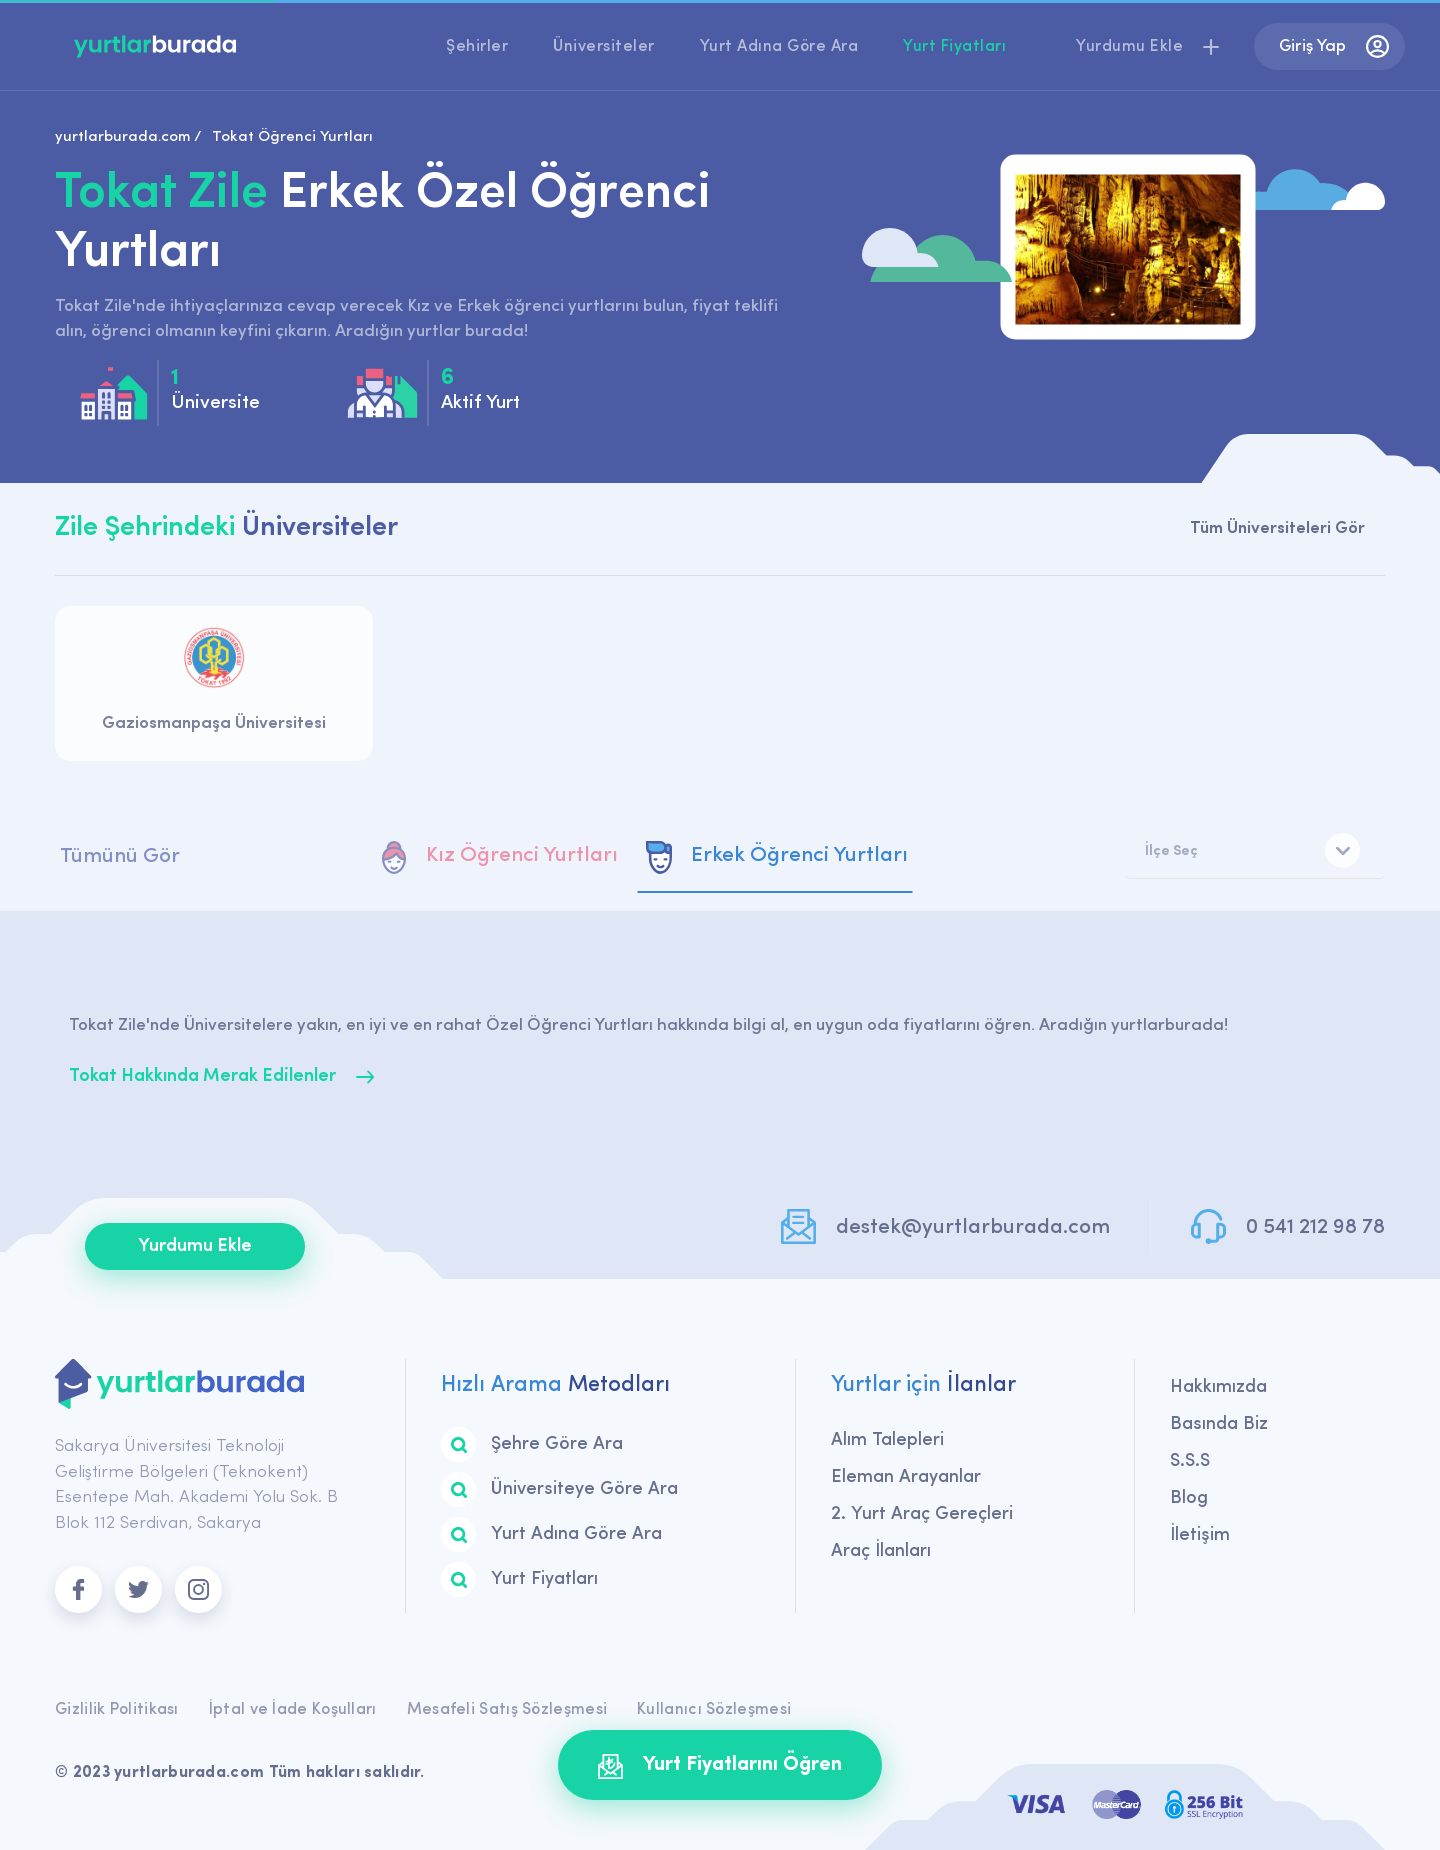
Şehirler (477, 47)
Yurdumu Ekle (195, 1246)
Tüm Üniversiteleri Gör (1277, 528)
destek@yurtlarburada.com (973, 1227)
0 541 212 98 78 (1315, 1227)
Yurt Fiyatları (954, 47)
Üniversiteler (604, 47)
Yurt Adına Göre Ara (779, 47)
